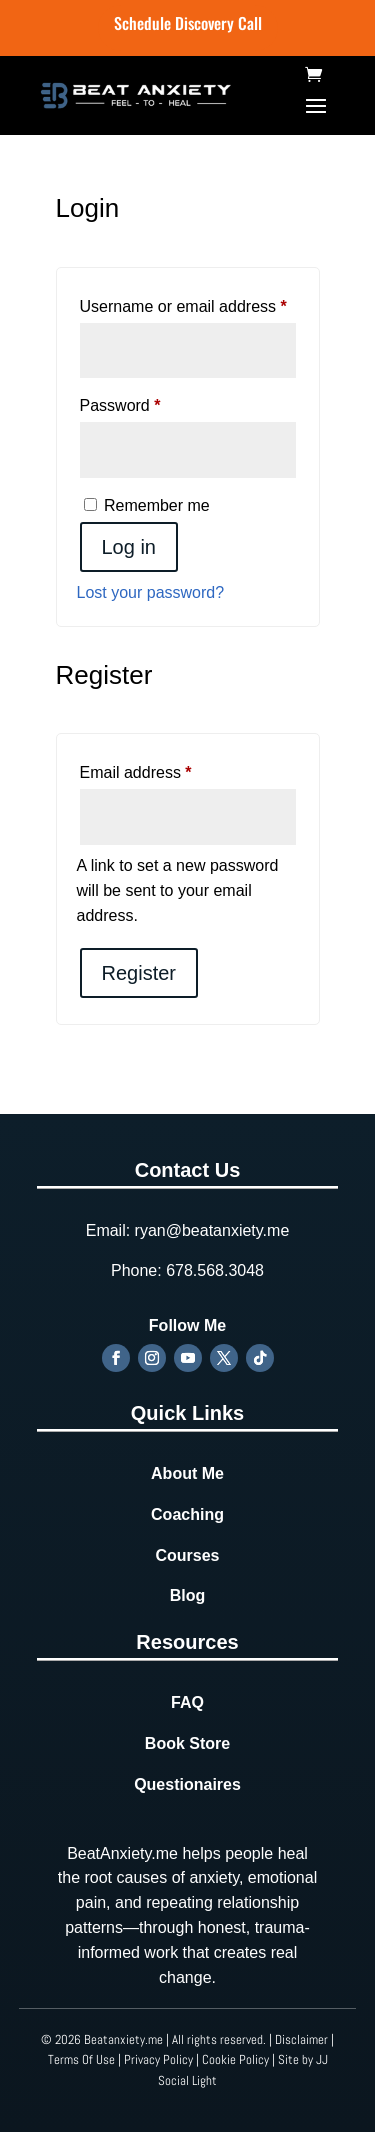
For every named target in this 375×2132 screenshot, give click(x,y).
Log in (129, 547)
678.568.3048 (215, 1270)
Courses (187, 1555)
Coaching (187, 1514)
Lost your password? (151, 592)
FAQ (187, 1702)
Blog (188, 1595)
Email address (168, 769)
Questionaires (187, 1784)
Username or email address (188, 303)
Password (152, 402)
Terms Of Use (81, 2059)
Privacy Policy (158, 2059)
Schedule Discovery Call (188, 23)
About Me (187, 1473)
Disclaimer (301, 2039)
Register (139, 973)
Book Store (187, 1743)
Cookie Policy (235, 2059)
